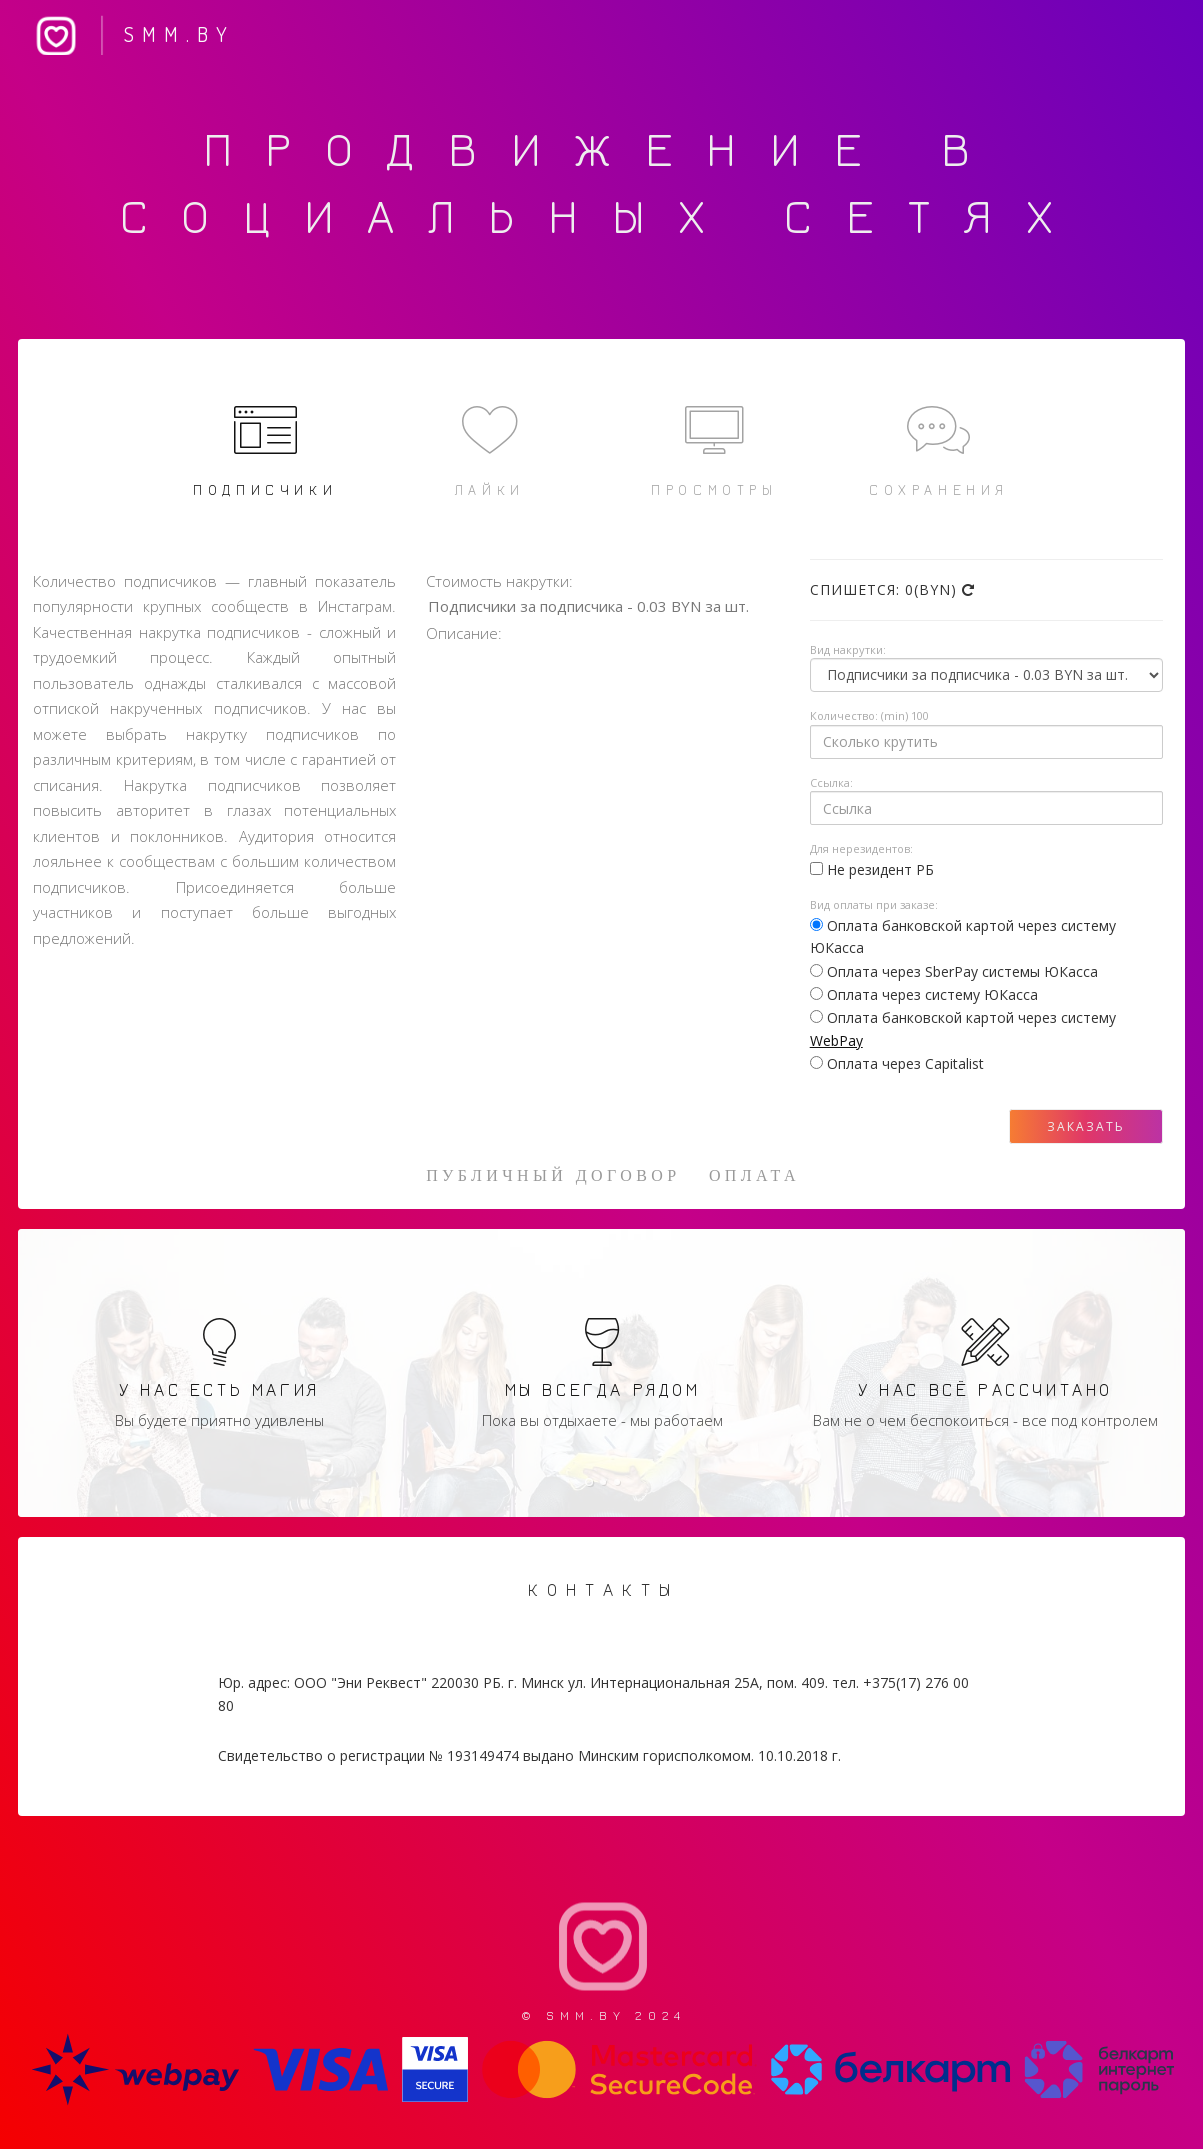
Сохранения (938, 448)
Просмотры (714, 448)
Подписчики (265, 448)
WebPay (836, 1040)
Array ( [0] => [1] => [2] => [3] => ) (986, 675)
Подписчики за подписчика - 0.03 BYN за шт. (607, 607)
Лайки (489, 448)
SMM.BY (129, 37)
